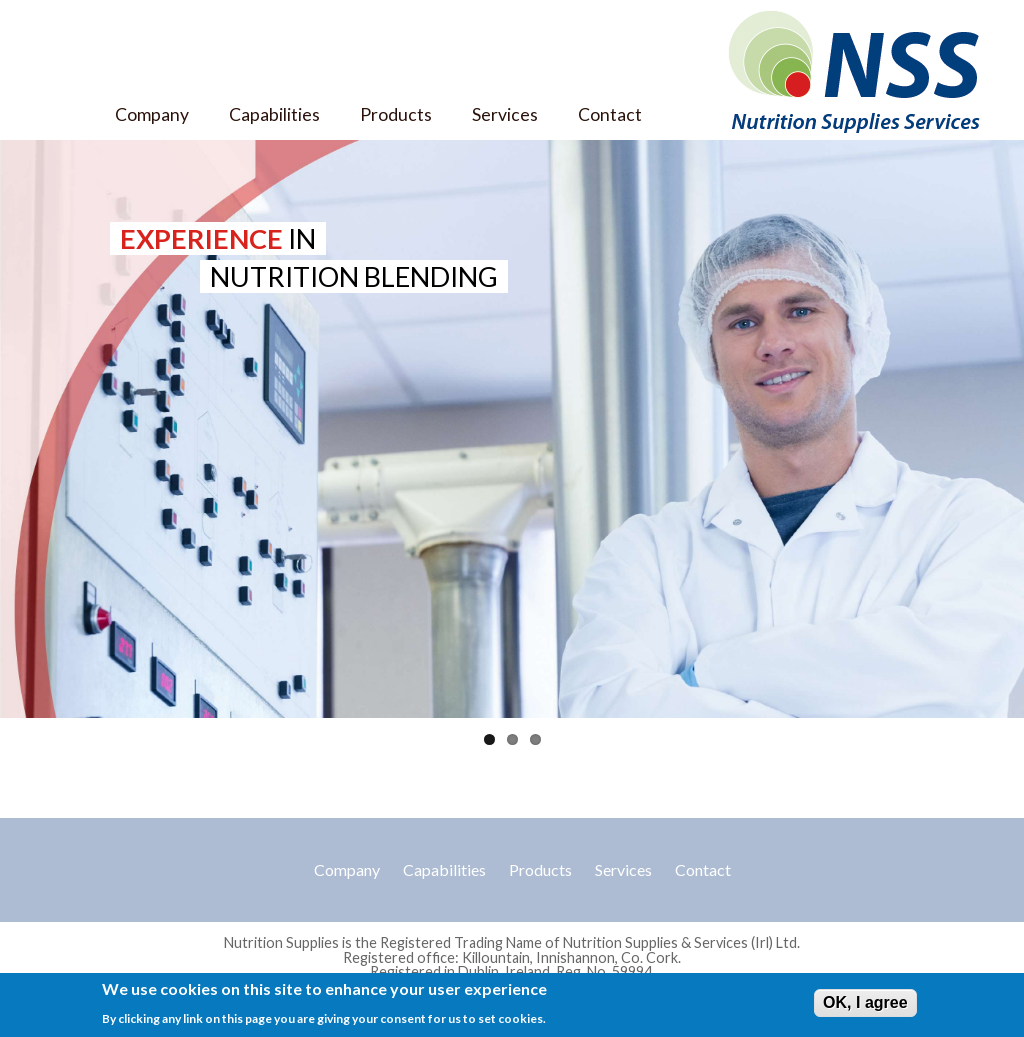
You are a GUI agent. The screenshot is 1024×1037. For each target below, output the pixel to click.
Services (505, 114)
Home (57, 114)
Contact (610, 114)
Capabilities (274, 114)
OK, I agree (865, 1004)
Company (152, 114)
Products (396, 114)
